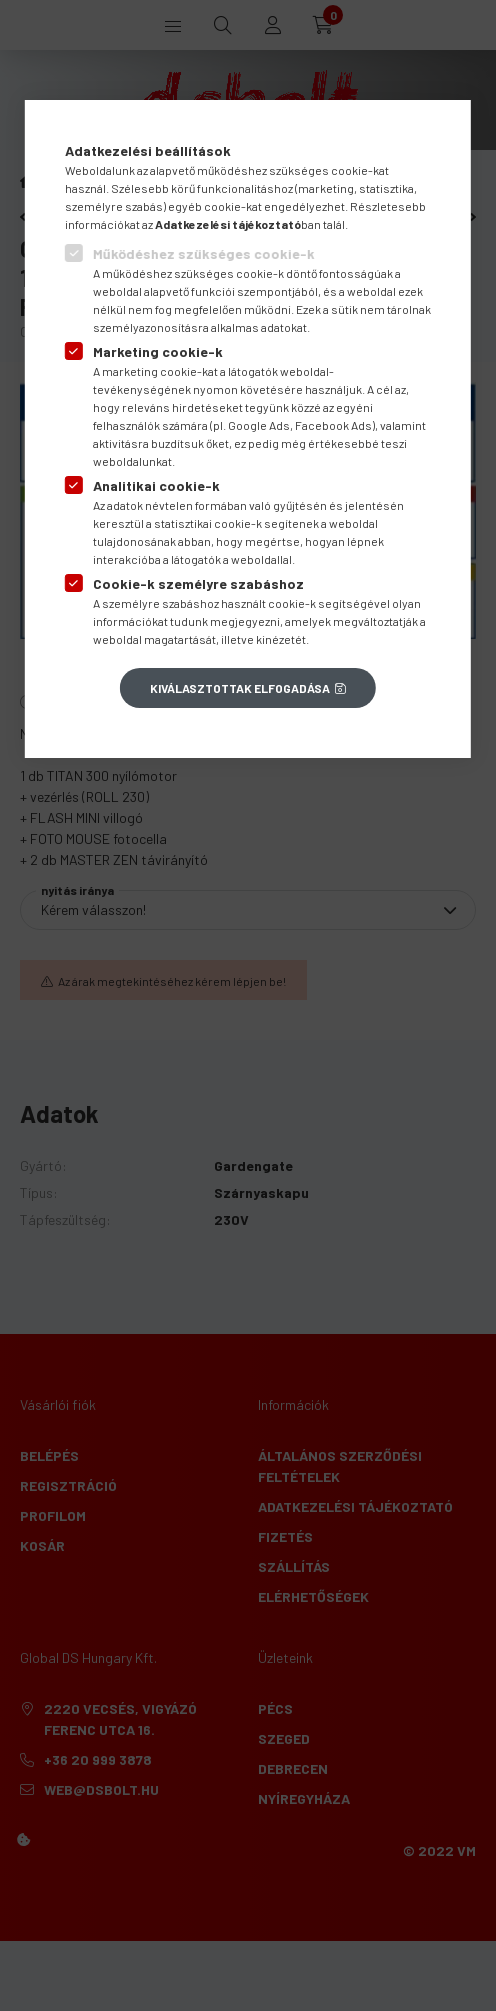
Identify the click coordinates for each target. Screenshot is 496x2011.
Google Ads (259, 425)
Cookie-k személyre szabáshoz (198, 583)
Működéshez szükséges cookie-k (204, 253)
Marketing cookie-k (158, 351)
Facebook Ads (333, 425)
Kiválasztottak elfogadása (240, 688)
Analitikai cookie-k (156, 485)
